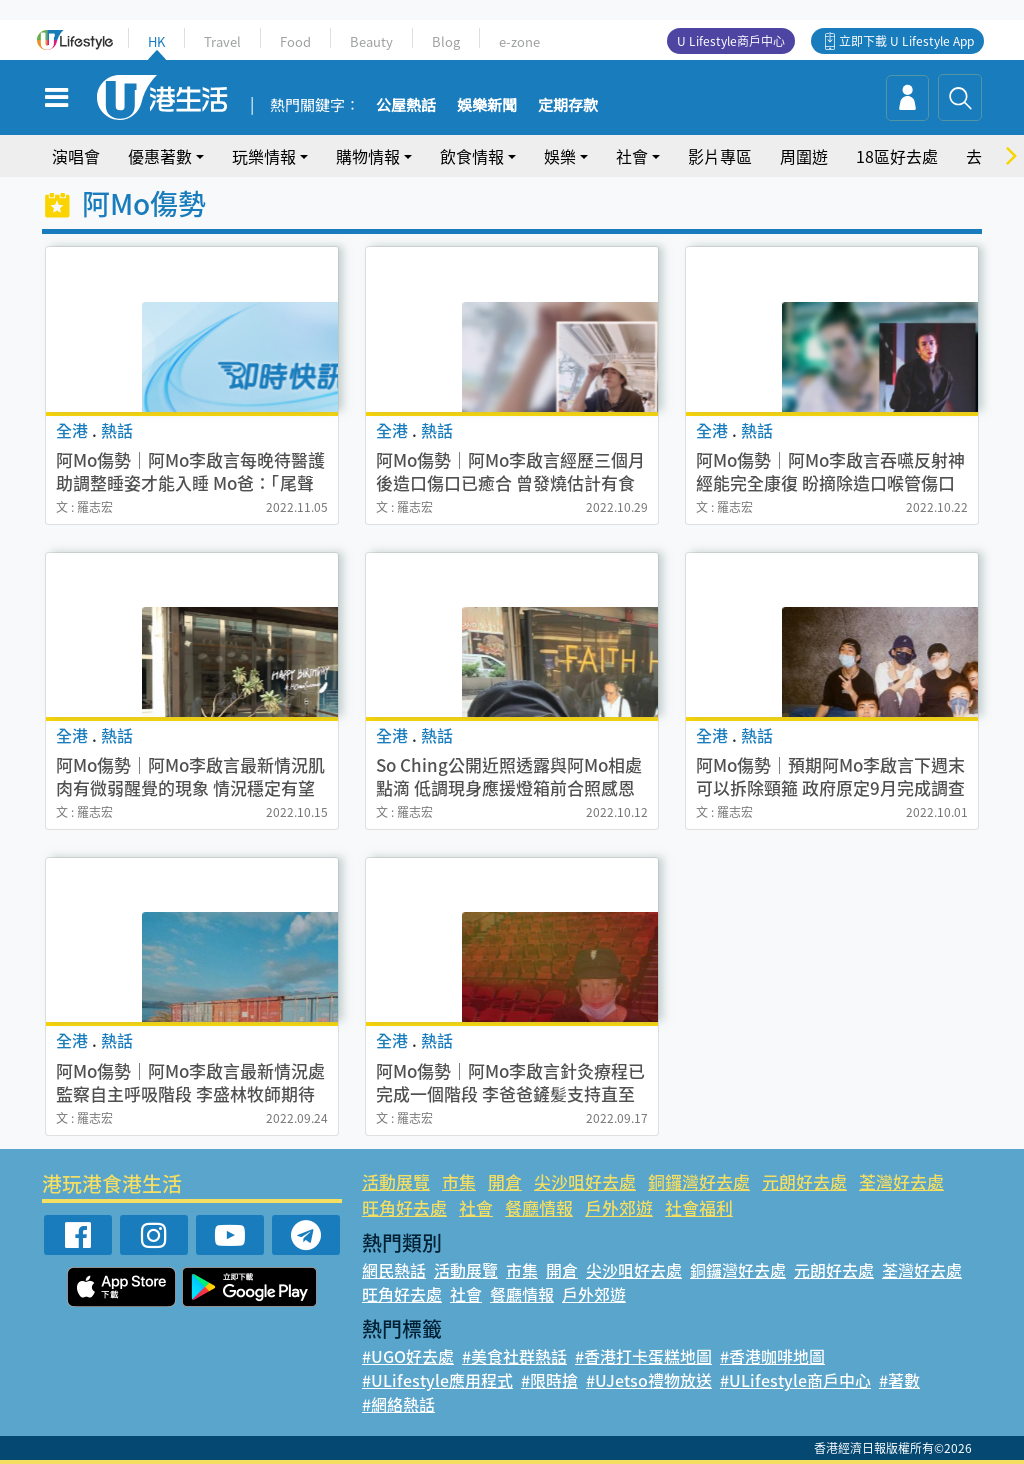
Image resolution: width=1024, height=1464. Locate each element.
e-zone (519, 41)
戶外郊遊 (619, 1207)
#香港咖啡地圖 (772, 1356)
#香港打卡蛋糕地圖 (643, 1356)
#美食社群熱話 (514, 1356)
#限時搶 (549, 1380)
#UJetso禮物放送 (649, 1380)
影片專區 (720, 156)
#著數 (899, 1380)
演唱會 (76, 156)
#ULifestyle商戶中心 (795, 1380)
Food (295, 41)
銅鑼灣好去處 (699, 1181)
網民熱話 (394, 1270)
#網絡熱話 (398, 1404)
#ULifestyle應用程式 (437, 1380)
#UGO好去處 (408, 1356)
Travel (222, 41)
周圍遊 (804, 156)
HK (156, 41)
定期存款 (568, 106)
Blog (446, 41)
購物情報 (368, 156)
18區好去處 (897, 156)
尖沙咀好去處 (585, 1181)
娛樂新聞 (487, 106)
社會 (632, 156)
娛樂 (560, 156)
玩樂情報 (264, 156)
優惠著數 (160, 156)
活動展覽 (396, 1181)
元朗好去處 (804, 1181)
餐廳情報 (539, 1207)
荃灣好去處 (901, 1181)
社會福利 (699, 1207)
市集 (459, 1181)
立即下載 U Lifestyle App (906, 41)
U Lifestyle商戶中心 (731, 41)
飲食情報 (472, 156)
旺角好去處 (404, 1207)
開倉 (505, 1181)
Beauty (371, 41)
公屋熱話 (406, 106)
